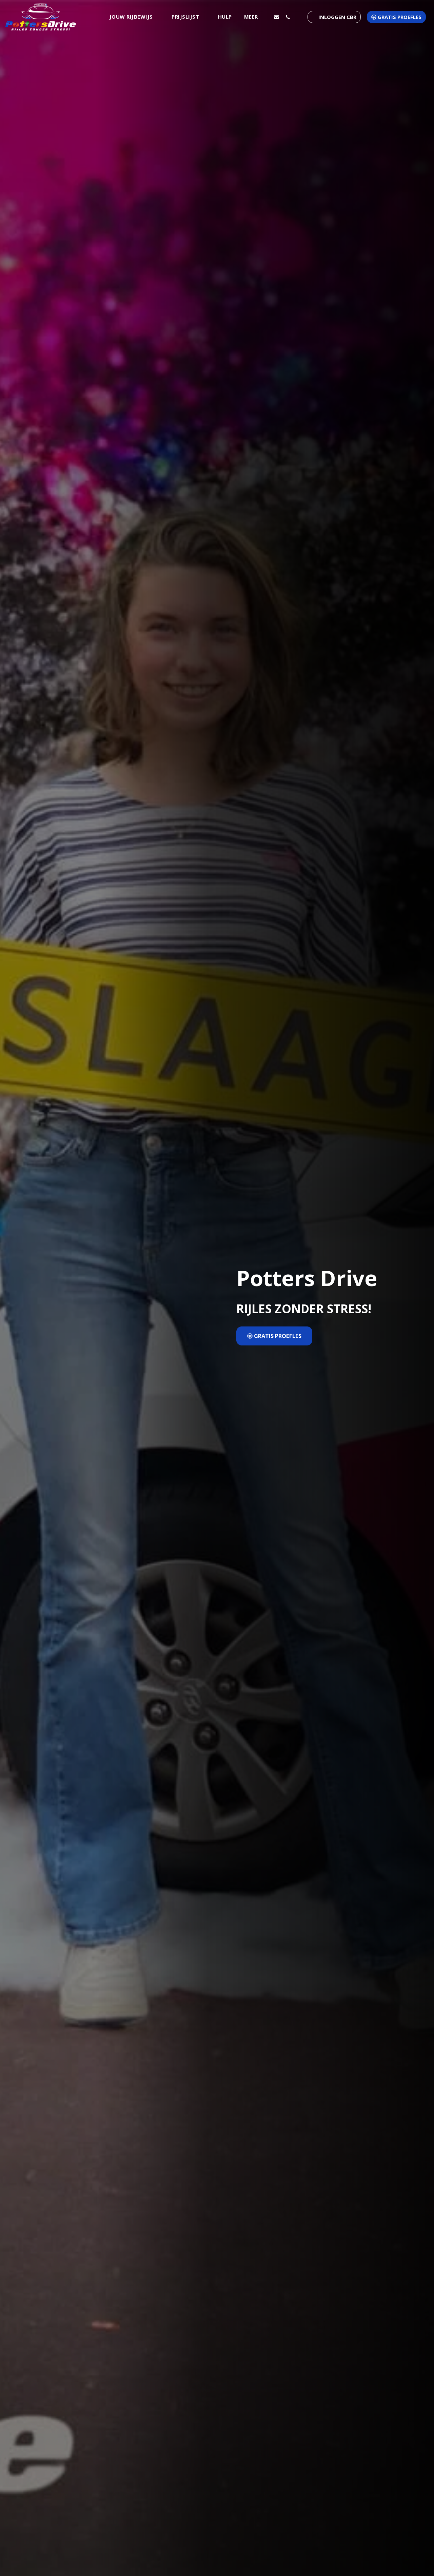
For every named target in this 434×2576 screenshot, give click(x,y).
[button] (134, 17)
